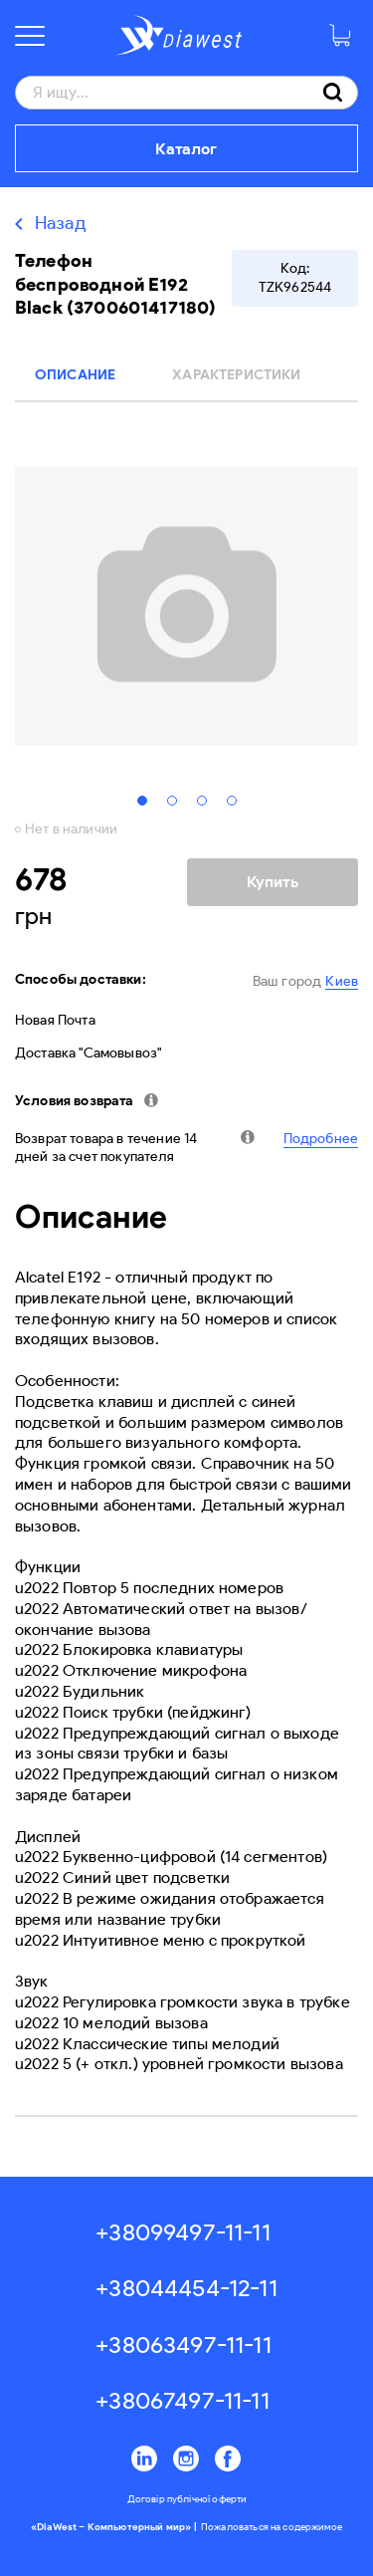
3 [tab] (202, 801)
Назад (61, 223)
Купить (272, 881)
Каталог (186, 148)
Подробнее (320, 1138)
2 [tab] (172, 801)
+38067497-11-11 (182, 2400)
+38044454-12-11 (186, 2287)
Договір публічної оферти (187, 2498)
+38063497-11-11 (183, 2344)
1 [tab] (142, 801)
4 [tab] (232, 801)
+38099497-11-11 (182, 2232)
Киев (341, 981)
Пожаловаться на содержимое (271, 2526)
